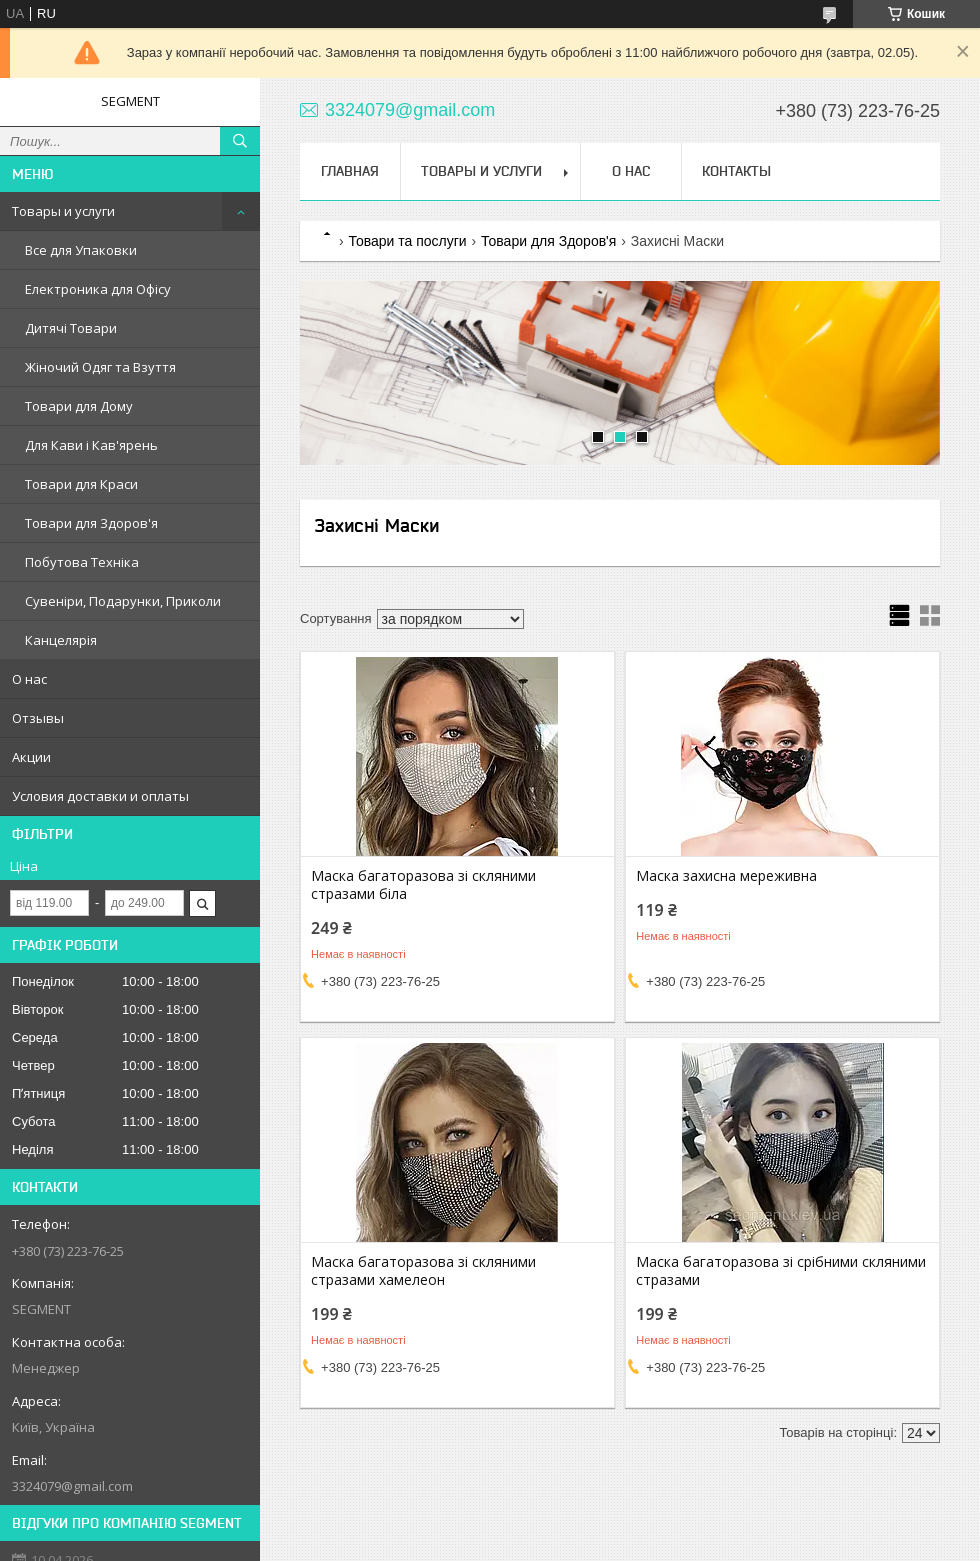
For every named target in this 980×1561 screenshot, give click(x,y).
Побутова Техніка (82, 562)
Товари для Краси (81, 484)
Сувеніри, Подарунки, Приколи (123, 601)
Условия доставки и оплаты (100, 796)
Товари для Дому (79, 406)
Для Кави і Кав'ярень (91, 445)
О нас (29, 679)
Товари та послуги (407, 241)
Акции (31, 757)
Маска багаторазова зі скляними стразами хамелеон (423, 1271)
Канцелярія (61, 640)
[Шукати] (240, 141)
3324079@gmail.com (72, 1486)
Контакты (736, 171)
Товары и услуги (63, 211)
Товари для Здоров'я (91, 523)
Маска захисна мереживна (726, 876)
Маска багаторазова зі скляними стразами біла (423, 885)
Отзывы (38, 718)
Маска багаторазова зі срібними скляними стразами (781, 1271)
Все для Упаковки (81, 250)
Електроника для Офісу (98, 289)
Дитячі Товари (71, 328)
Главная (350, 171)
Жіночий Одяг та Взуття (100, 367)
